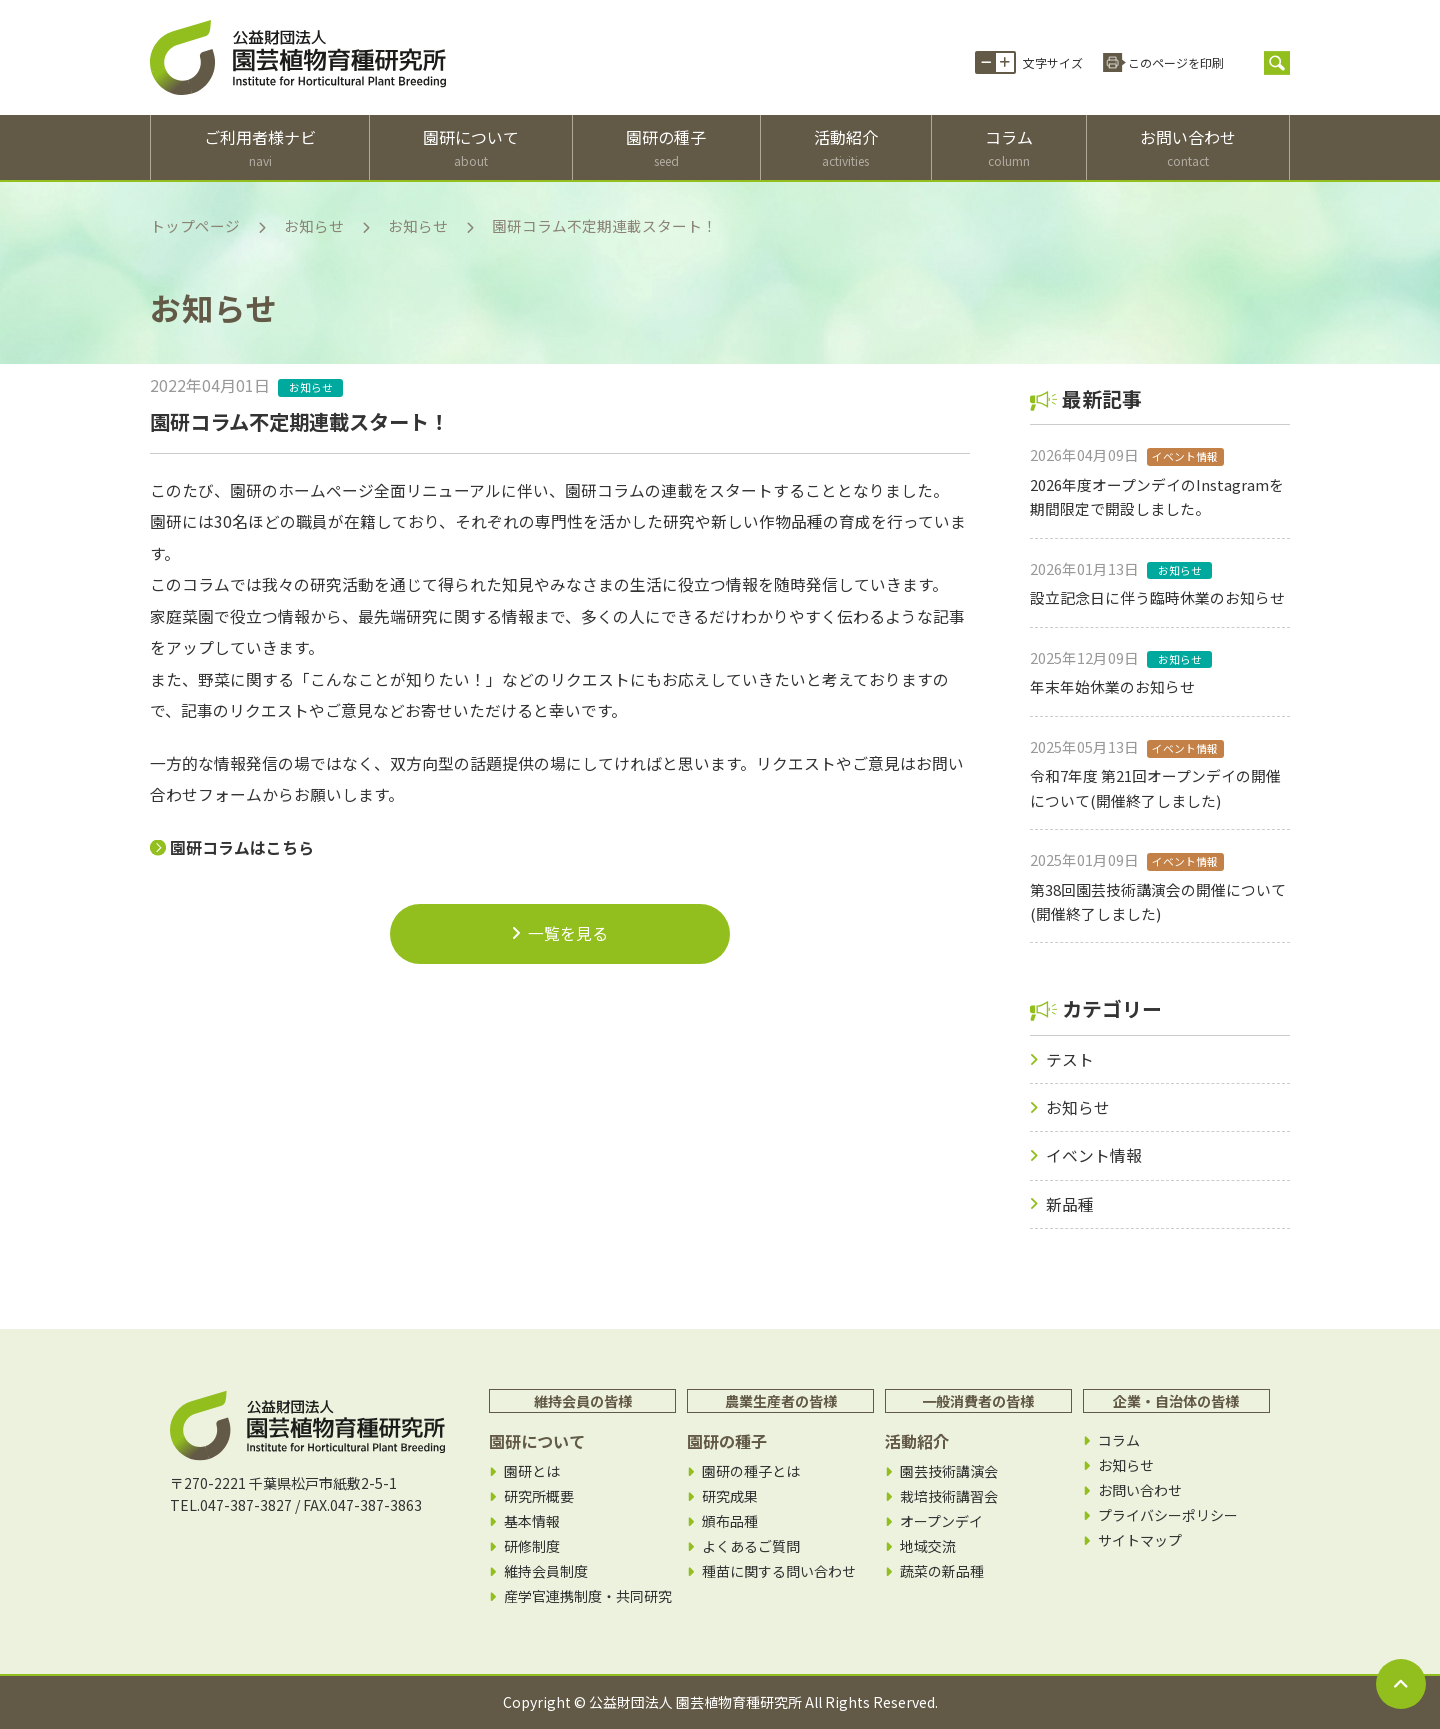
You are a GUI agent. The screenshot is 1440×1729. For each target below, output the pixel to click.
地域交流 (928, 1546)
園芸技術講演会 (949, 1471)
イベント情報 (1094, 1155)
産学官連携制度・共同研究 (588, 1596)
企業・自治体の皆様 (1176, 1401)
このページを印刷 (1176, 62)
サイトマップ (1140, 1540)
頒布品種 (730, 1521)
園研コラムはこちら (242, 847)
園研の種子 (666, 147)
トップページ (195, 225)
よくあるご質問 (751, 1546)
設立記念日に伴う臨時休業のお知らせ (1157, 597)
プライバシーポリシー (1168, 1515)
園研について (471, 147)
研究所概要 (539, 1496)
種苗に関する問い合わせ (779, 1571)
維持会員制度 (546, 1571)
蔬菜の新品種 (942, 1571)
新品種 (1070, 1204)
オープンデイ (941, 1521)
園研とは (532, 1471)
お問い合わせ (1188, 147)
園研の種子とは (751, 1471)
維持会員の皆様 (583, 1401)
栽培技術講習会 (949, 1496)
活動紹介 (846, 147)
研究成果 (730, 1496)
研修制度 (532, 1546)
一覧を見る (560, 933)
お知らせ (314, 225)
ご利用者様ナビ (260, 147)
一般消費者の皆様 (978, 1401)
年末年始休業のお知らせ (1112, 686)
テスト (1070, 1059)
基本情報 (532, 1521)
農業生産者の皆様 (781, 1401)
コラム (1009, 147)
